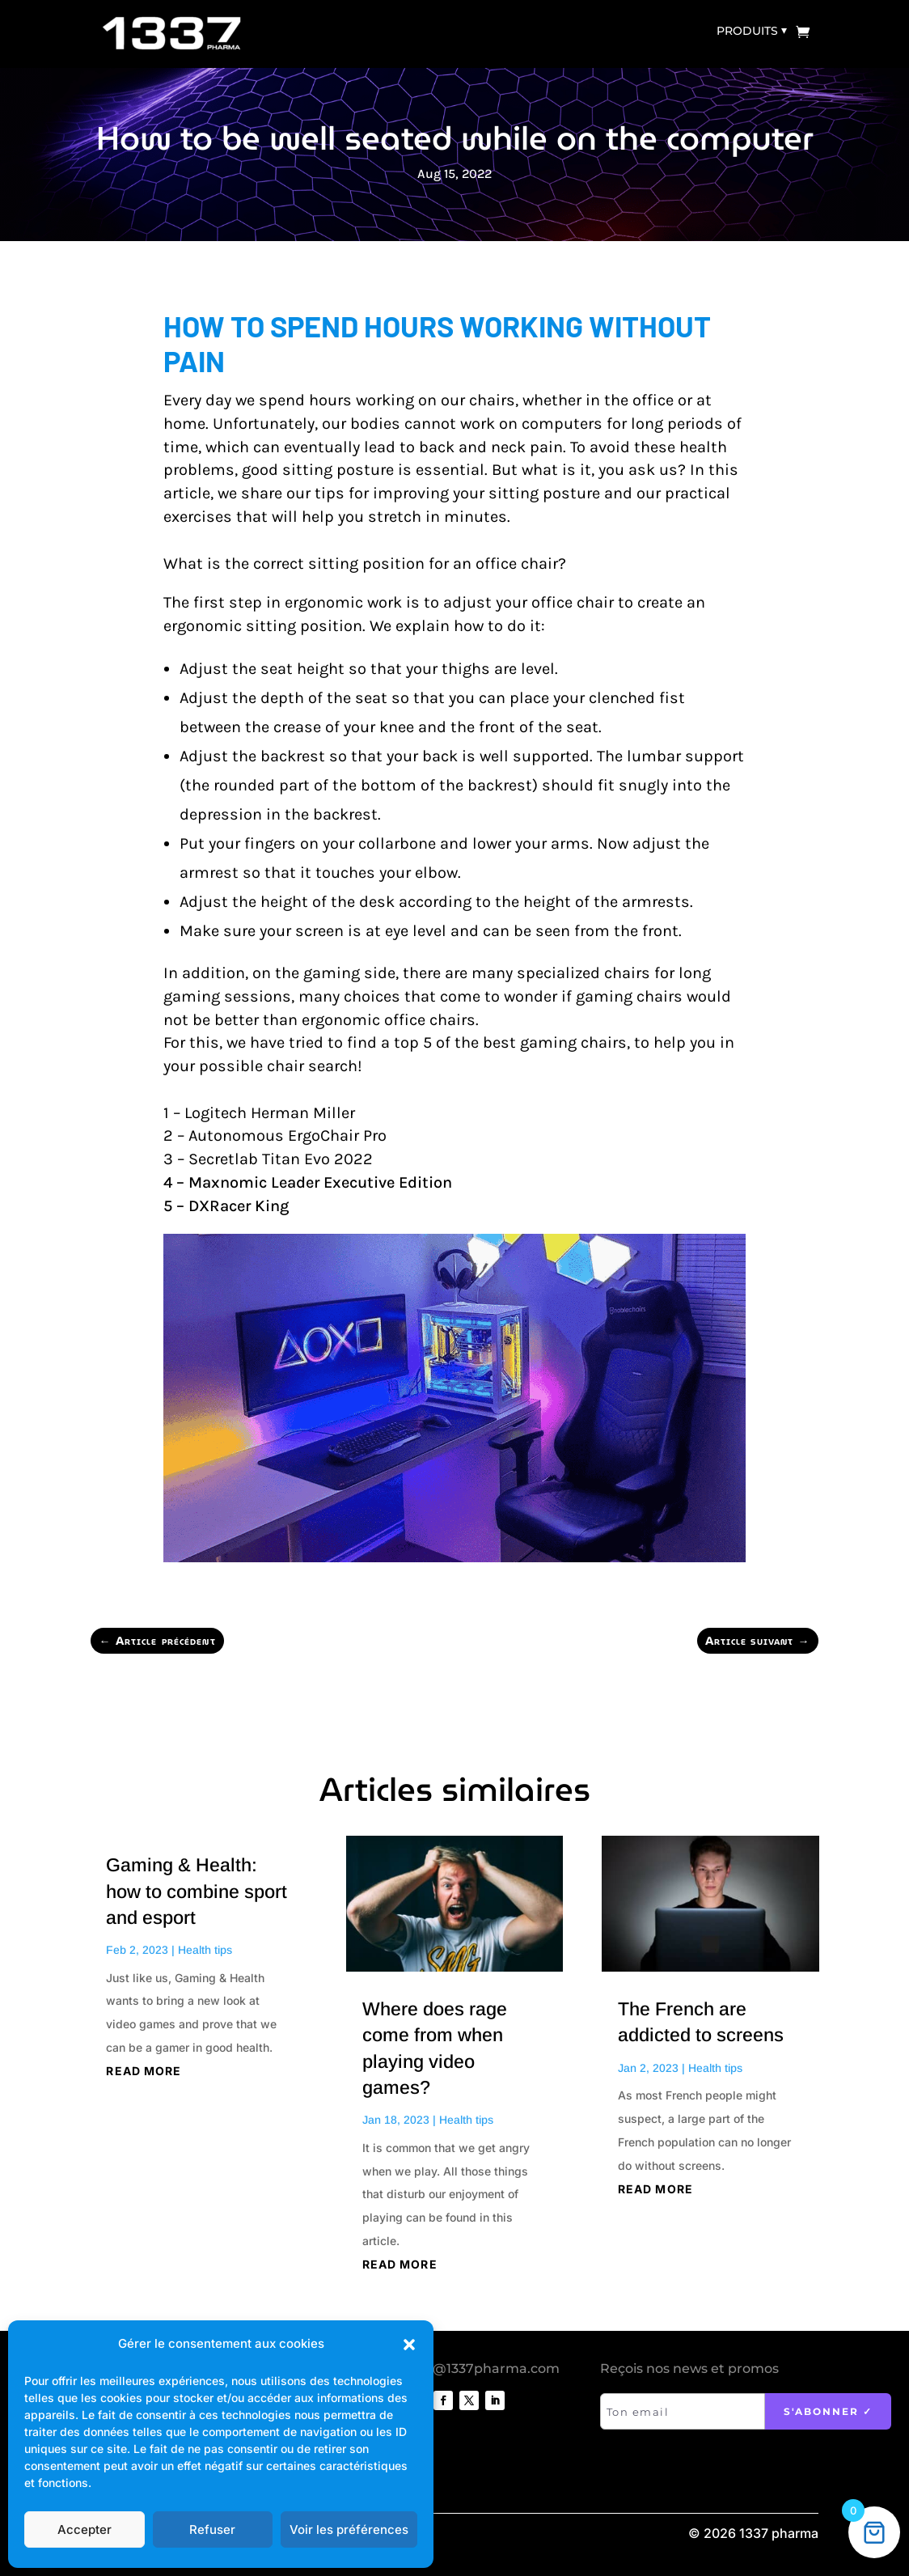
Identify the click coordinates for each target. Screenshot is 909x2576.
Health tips (205, 1949)
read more (143, 2071)
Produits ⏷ (752, 30)
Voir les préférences (349, 2529)
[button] (409, 2345)
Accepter (84, 2529)
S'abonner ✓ (828, 2411)
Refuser (212, 2529)
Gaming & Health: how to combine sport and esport (196, 1890)
